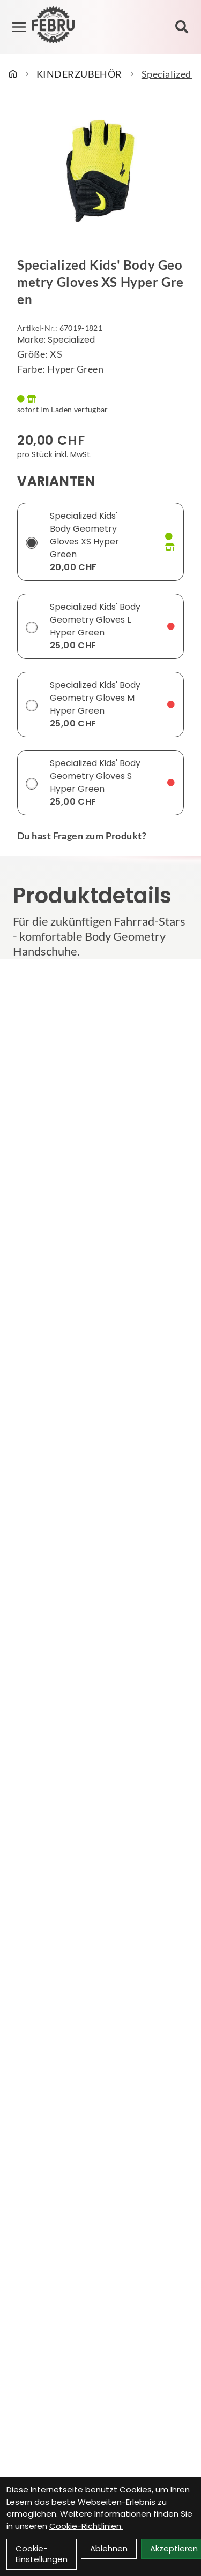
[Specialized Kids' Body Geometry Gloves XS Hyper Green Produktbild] (100, 171)
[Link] (19, 27)
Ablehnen (109, 2548)
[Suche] (182, 27)
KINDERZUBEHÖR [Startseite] (79, 74)
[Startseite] (13, 74)
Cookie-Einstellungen (42, 2554)
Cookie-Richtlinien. (86, 2526)
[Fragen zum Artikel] (100, 835)
